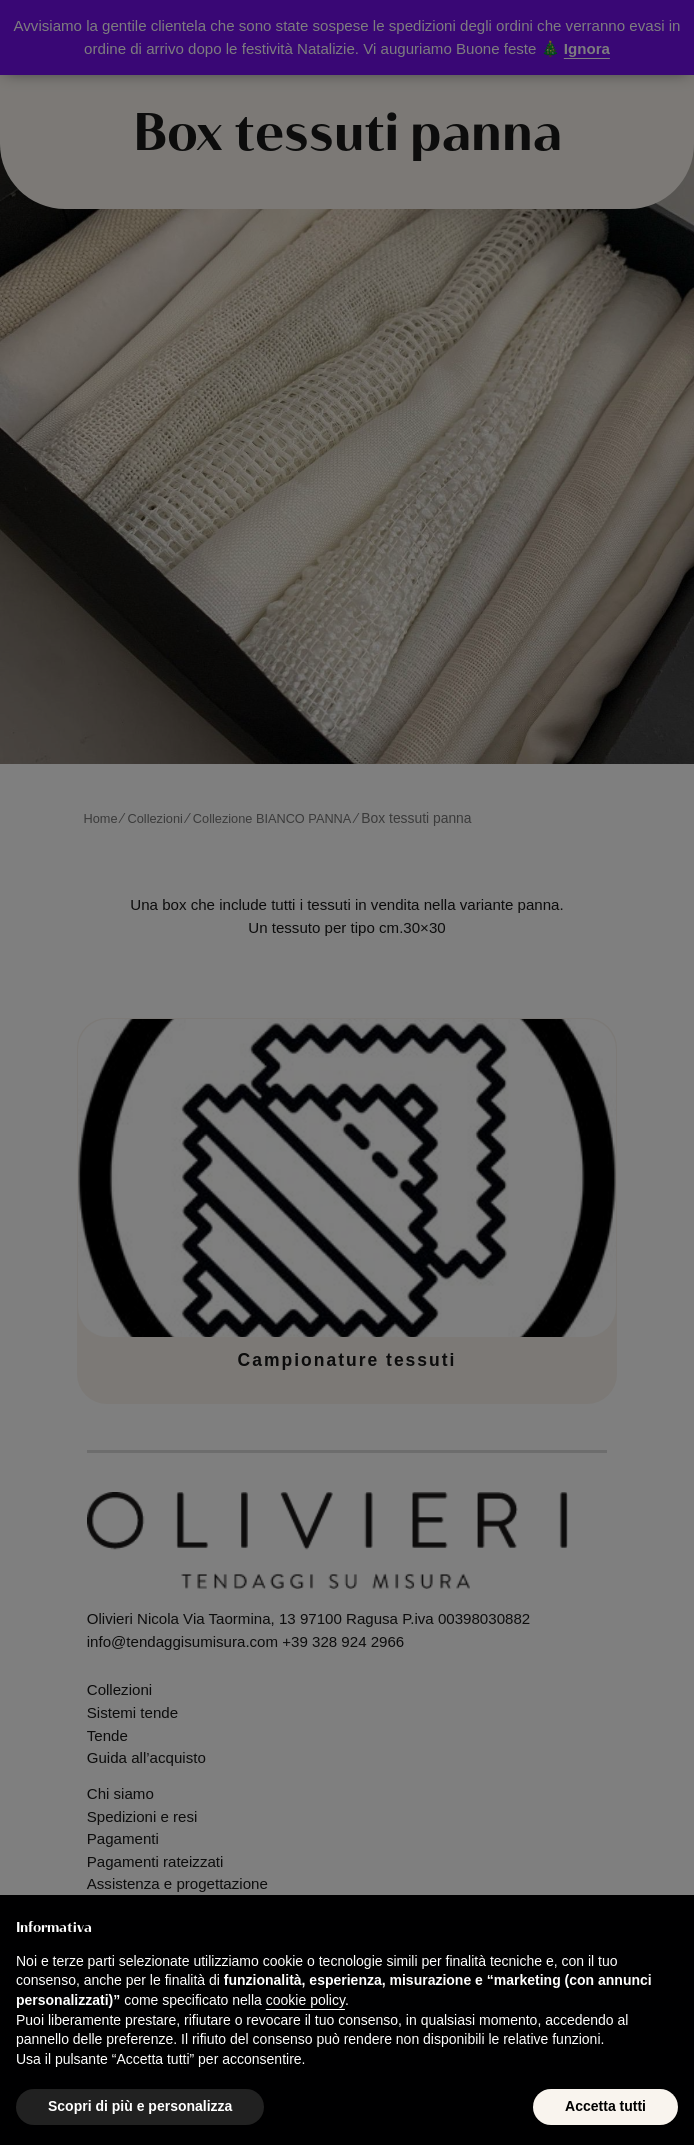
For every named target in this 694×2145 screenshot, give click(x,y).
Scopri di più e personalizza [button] (140, 2106)
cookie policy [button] (305, 2000)
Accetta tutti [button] (605, 2106)
